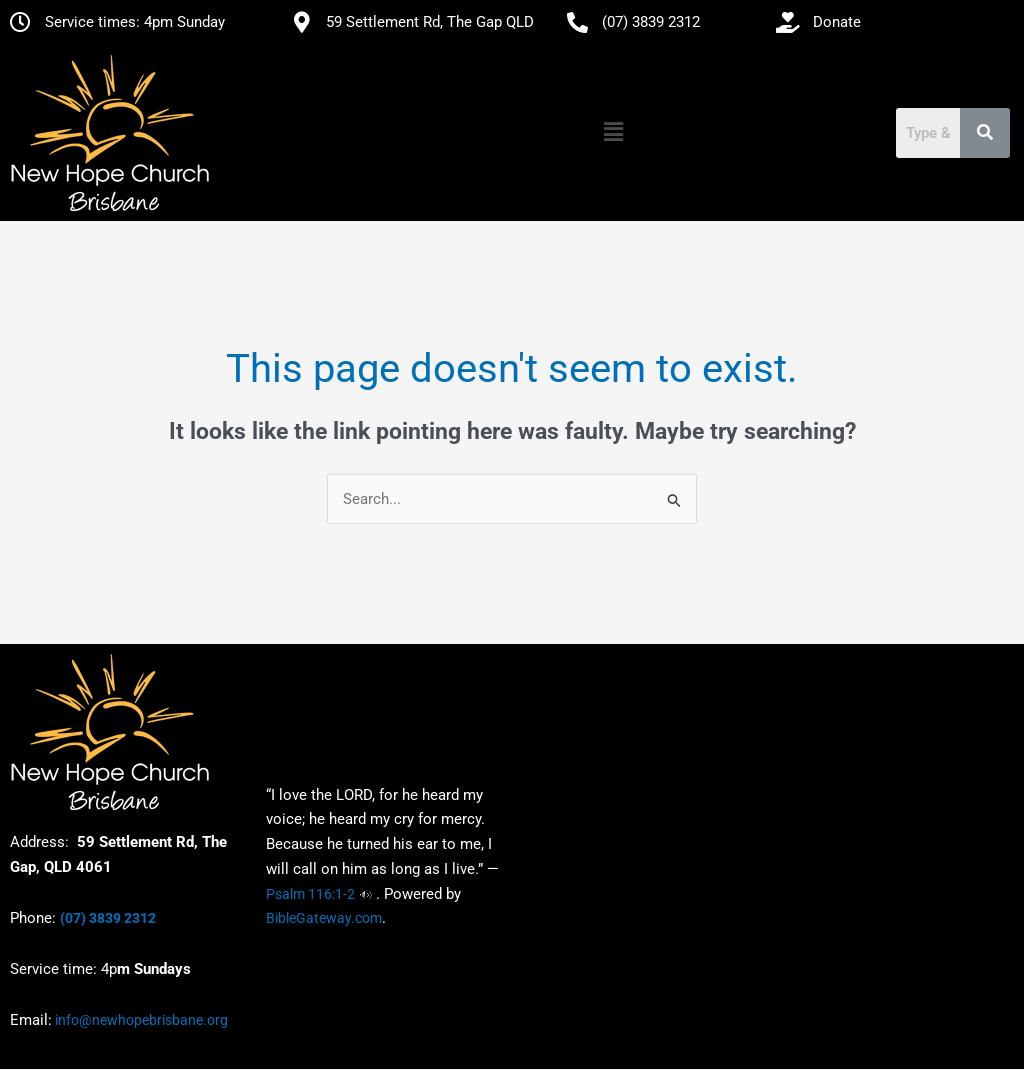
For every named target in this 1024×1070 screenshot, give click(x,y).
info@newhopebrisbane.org (140, 1021)
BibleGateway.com (324, 919)
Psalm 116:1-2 (310, 894)
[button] (613, 133)
